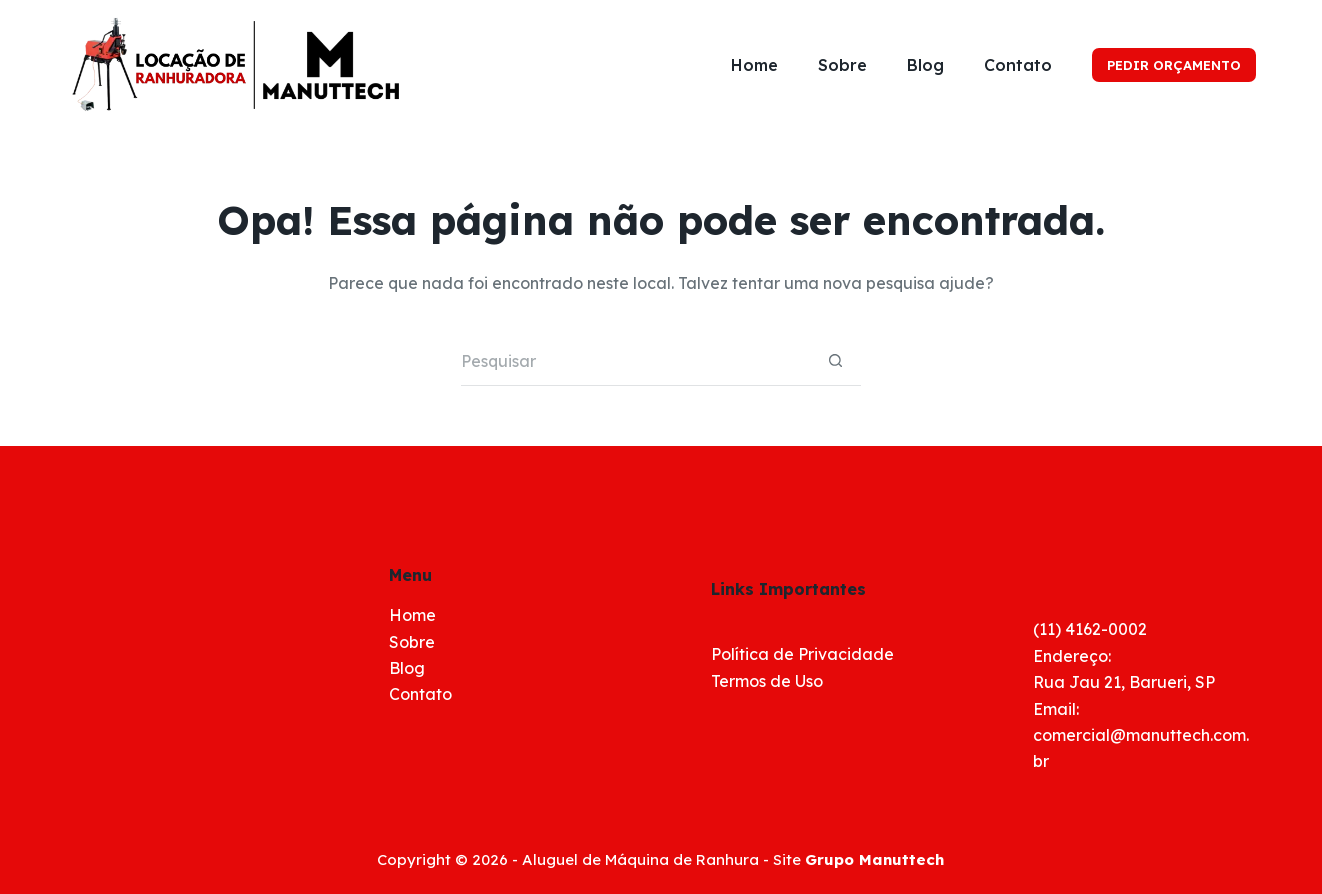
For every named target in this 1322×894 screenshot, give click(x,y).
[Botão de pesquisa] (836, 361)
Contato (1018, 65)
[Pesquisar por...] (636, 361)
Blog (925, 65)
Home (754, 65)
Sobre (842, 65)
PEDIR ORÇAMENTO (1174, 65)
